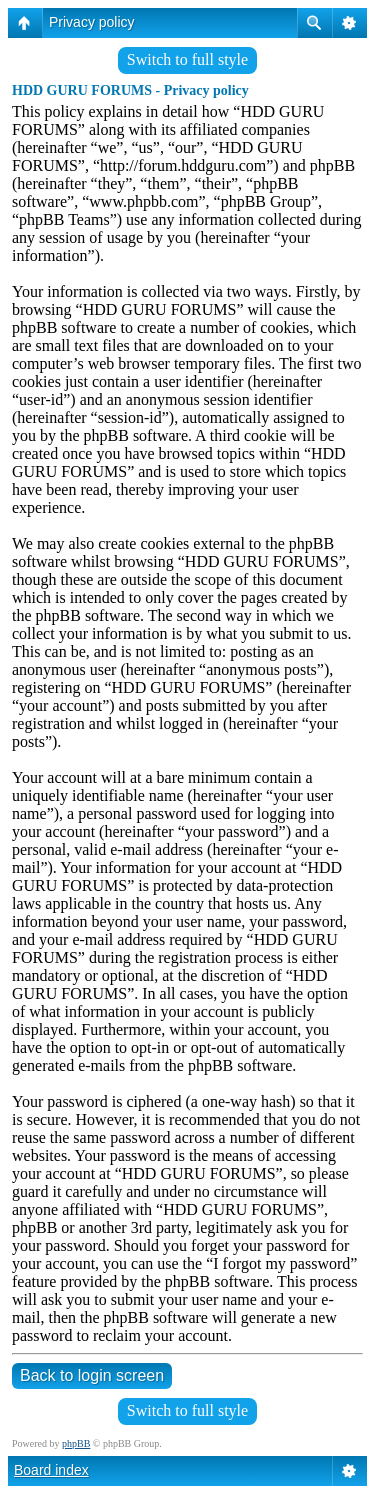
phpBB (76, 1443)
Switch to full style (187, 59)
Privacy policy (92, 22)
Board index (51, 1470)
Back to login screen (92, 1375)
